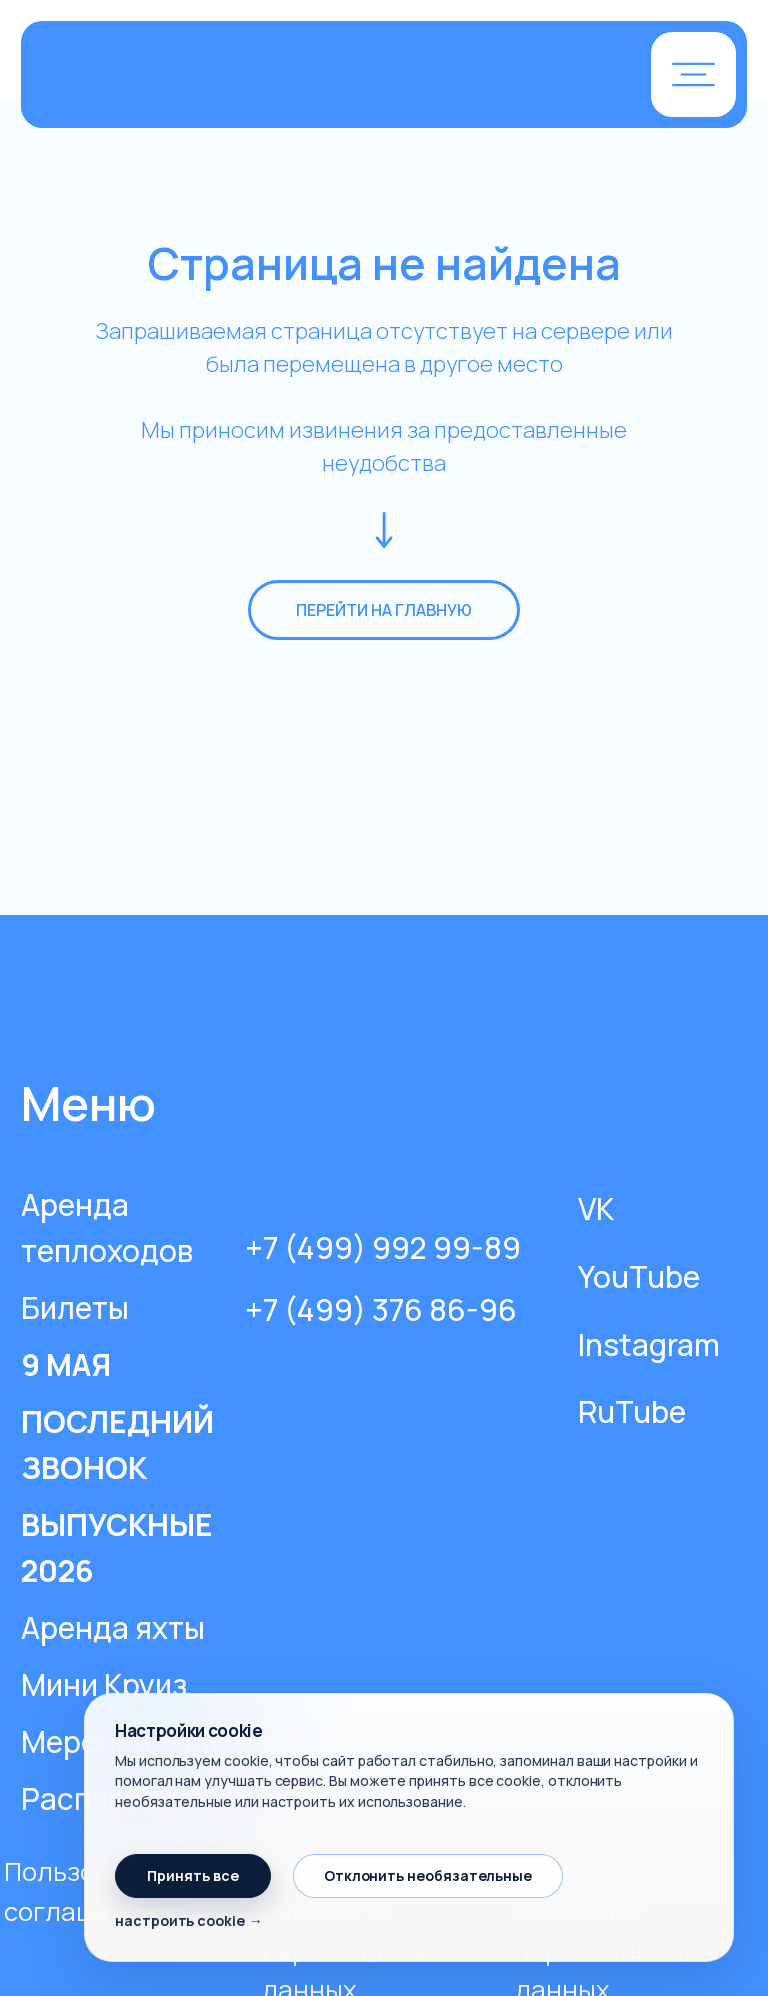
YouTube (639, 1276)
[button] (693, 74)
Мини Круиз (104, 1684)
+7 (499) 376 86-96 (381, 1309)
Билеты (75, 1307)
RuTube (632, 1411)
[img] (274, 76)
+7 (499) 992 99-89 (383, 1247)
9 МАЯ (66, 1364)
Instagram (649, 1344)
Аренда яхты (113, 1627)
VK (596, 1208)
